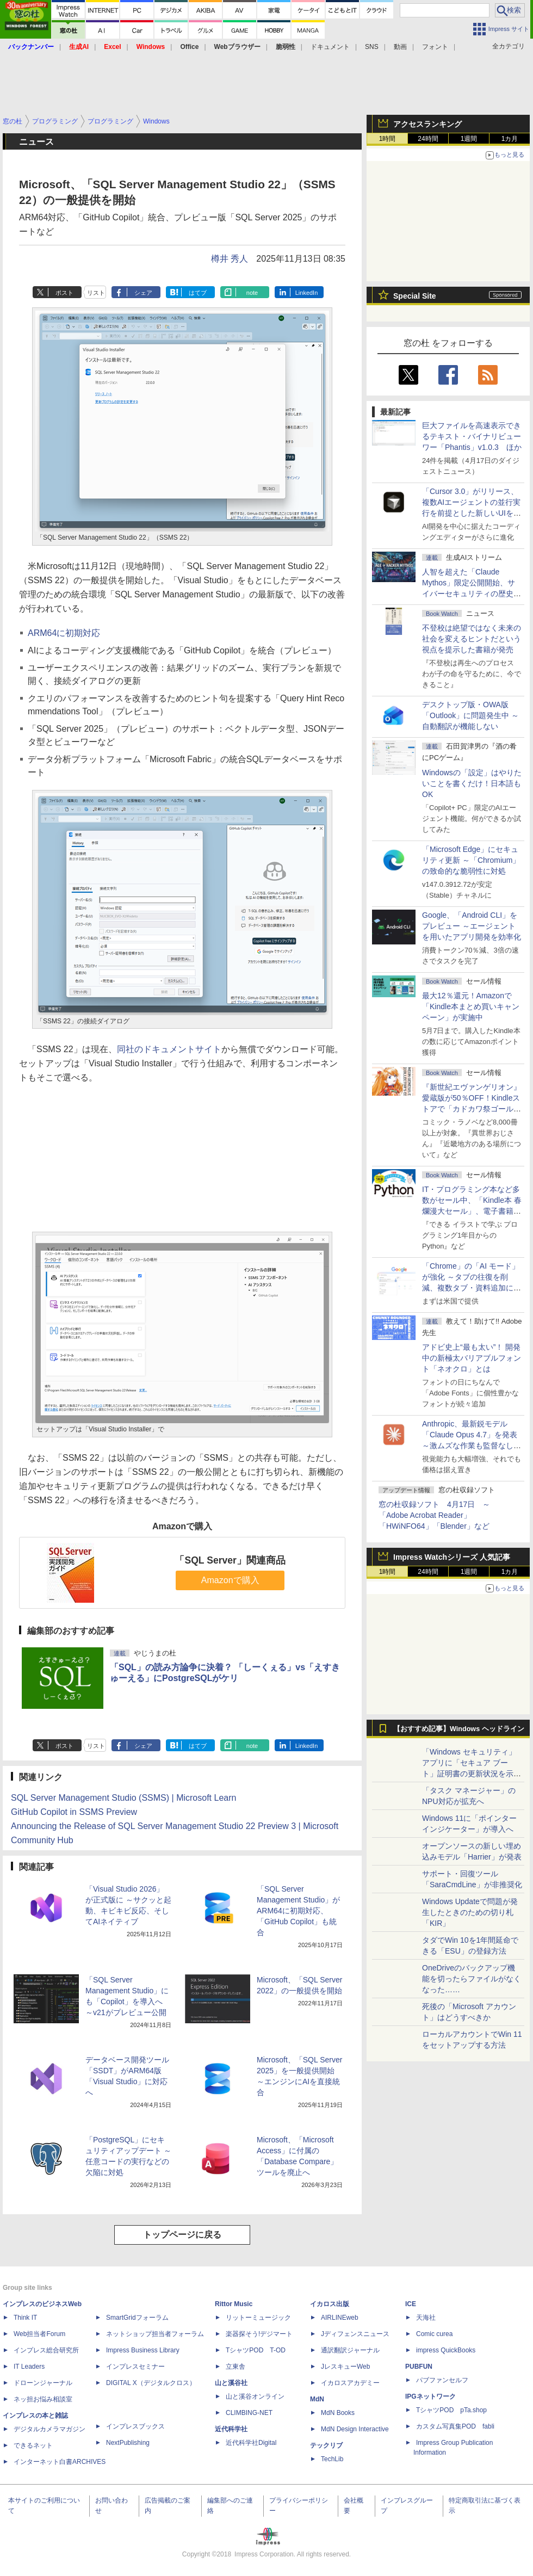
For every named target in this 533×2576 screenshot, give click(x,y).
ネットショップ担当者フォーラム (155, 2334)
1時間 (387, 139)
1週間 (469, 139)
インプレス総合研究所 (46, 2350)
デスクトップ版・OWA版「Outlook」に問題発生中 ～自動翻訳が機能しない (470, 715)
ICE (410, 2304)
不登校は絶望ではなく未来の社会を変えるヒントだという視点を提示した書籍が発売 (471, 638)
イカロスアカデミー (350, 2383)
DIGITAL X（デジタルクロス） (151, 2383)
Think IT (25, 2317)
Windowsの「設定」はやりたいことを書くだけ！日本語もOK (472, 783)
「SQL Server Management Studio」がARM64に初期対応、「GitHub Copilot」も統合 (298, 1911)
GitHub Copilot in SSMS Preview (74, 1812)
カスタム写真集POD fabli (455, 2426)
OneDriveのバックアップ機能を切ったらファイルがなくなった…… (471, 1978)
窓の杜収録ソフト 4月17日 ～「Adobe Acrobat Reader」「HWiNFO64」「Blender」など (434, 1515)
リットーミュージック (258, 2317)
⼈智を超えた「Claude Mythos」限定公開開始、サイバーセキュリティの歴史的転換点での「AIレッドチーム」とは (471, 593)
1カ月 (509, 139)
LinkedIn (306, 292)
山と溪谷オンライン (255, 2396)
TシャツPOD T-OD (256, 2350)
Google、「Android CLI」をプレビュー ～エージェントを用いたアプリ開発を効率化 (471, 926)
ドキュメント (330, 47)
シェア (143, 292)
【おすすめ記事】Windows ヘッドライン (458, 1729)
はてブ (198, 292)
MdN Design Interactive (355, 2429)
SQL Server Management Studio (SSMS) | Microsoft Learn (123, 1797)
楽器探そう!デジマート (259, 2334)
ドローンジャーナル (43, 2383)
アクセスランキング (427, 124)
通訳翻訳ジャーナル (350, 2350)
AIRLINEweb (339, 2317)
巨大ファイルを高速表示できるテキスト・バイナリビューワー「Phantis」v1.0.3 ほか (472, 436)
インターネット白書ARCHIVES (60, 2462)
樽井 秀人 (229, 258)
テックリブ (326, 2445)
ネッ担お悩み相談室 (43, 2399)
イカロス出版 (329, 2304)
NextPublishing (128, 2443)
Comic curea (434, 2334)
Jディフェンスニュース (355, 2334)
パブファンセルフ (442, 2380)
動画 (400, 47)
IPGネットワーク (430, 2396)
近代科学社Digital (251, 2443)
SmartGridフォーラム (137, 2317)
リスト (96, 292)
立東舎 (235, 2366)
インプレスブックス (135, 2426)
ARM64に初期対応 (64, 633)
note (252, 292)
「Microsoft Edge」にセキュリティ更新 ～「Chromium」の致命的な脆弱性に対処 (471, 860)
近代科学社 (231, 2429)
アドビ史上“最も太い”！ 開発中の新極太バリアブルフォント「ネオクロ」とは (471, 1358)
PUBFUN (418, 2366)
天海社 (426, 2317)
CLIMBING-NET (249, 2413)
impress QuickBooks (445, 2350)
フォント (435, 47)
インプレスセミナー (135, 2366)
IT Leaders (29, 2366)
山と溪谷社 (231, 2383)
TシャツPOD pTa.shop (451, 2410)
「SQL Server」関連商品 (230, 1560)
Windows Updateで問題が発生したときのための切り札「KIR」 (470, 1912)
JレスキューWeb (345, 2366)
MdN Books (338, 2413)
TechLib (332, 2459)
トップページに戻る (182, 2234)
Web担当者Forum (39, 2334)
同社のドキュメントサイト (169, 1049)
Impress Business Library (142, 2350)
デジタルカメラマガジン (49, 2429)
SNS (372, 47)
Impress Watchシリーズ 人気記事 (451, 1557)
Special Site (414, 296)
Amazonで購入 (230, 1580)
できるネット (33, 2445)
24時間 (428, 139)
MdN (317, 2399)
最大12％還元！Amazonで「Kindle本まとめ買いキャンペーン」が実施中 (470, 1006)
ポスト (64, 292)
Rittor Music (233, 2304)
